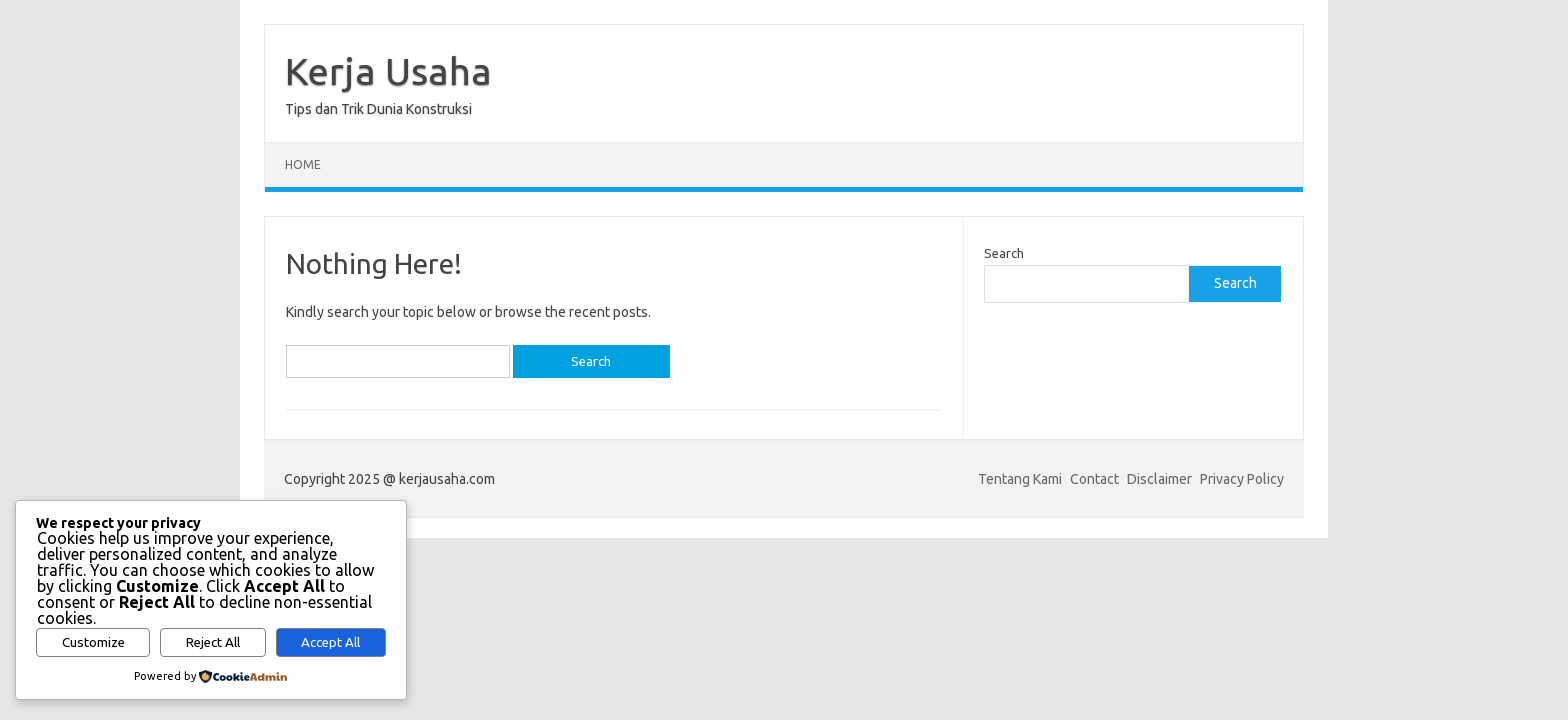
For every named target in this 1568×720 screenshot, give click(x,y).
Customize (93, 642)
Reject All (213, 642)
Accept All (330, 642)
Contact (1094, 479)
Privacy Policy (1242, 479)
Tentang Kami (1020, 479)
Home (303, 164)
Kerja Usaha (388, 71)
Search (1004, 253)
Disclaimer (1159, 479)
